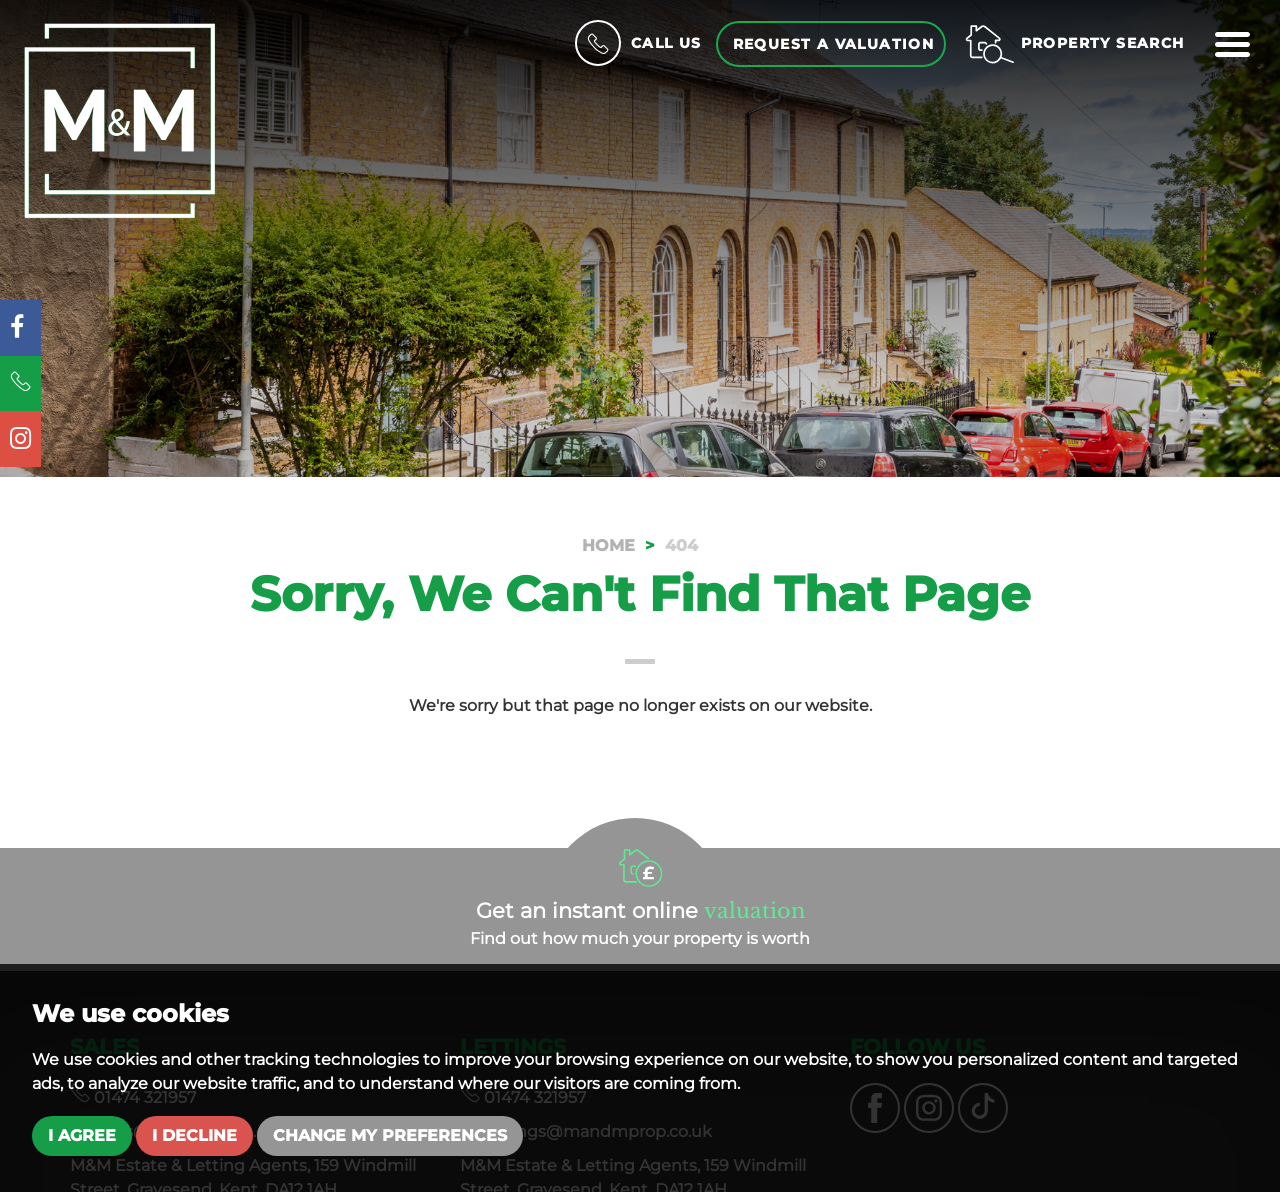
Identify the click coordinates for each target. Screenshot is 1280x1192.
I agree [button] (82, 1135)
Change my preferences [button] (390, 1135)
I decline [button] (194, 1135)
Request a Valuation (834, 44)
